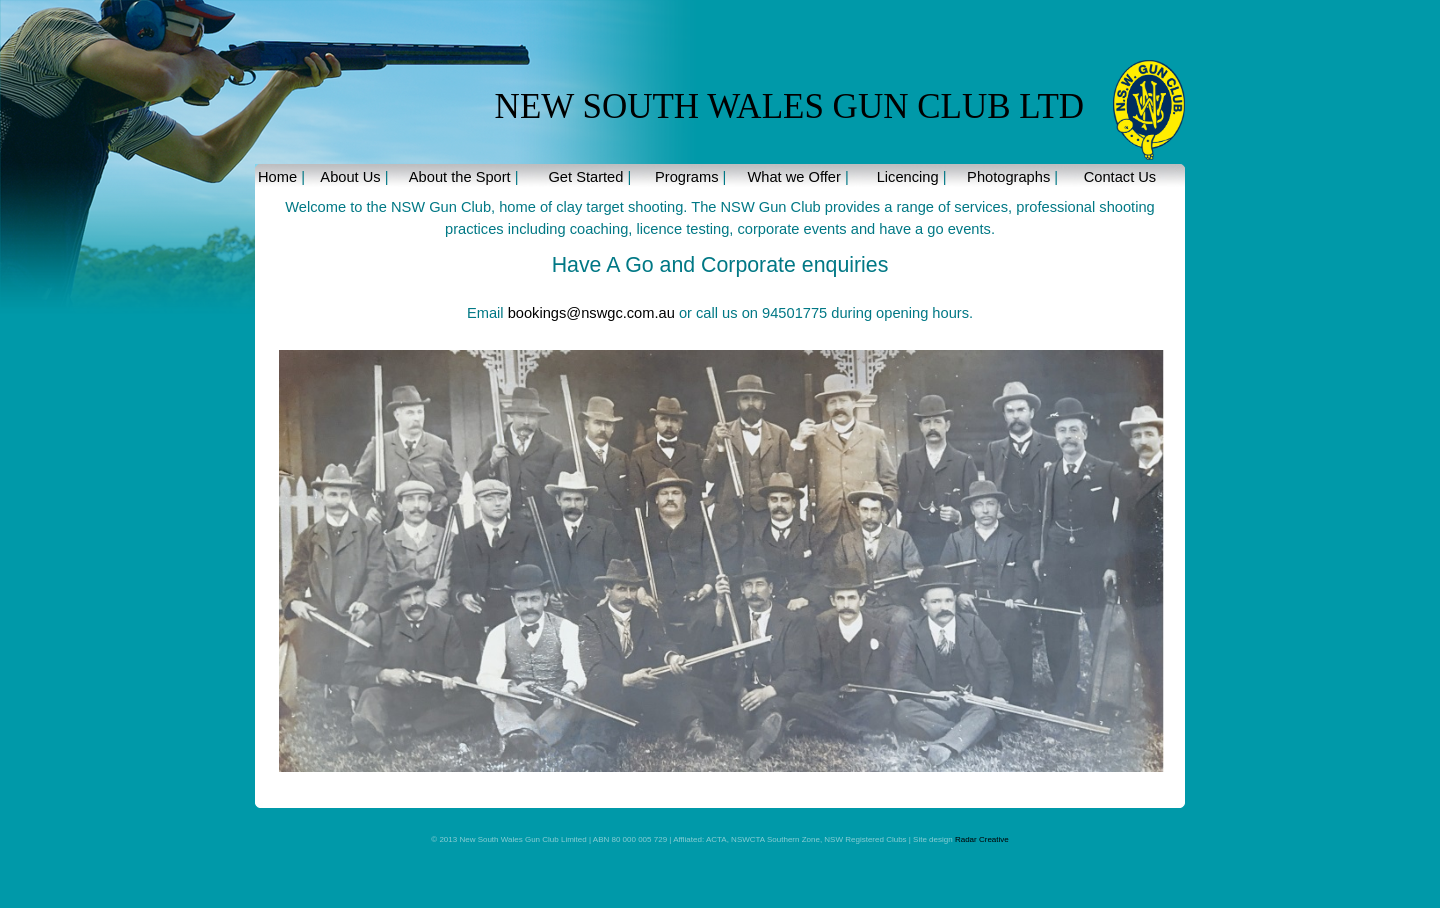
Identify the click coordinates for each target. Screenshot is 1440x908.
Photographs (1008, 177)
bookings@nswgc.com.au (591, 313)
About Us (350, 177)
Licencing (908, 177)
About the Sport (460, 177)
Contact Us (1120, 177)
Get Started (585, 177)
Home (277, 177)
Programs (687, 177)
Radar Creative (981, 839)
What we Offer (793, 177)
